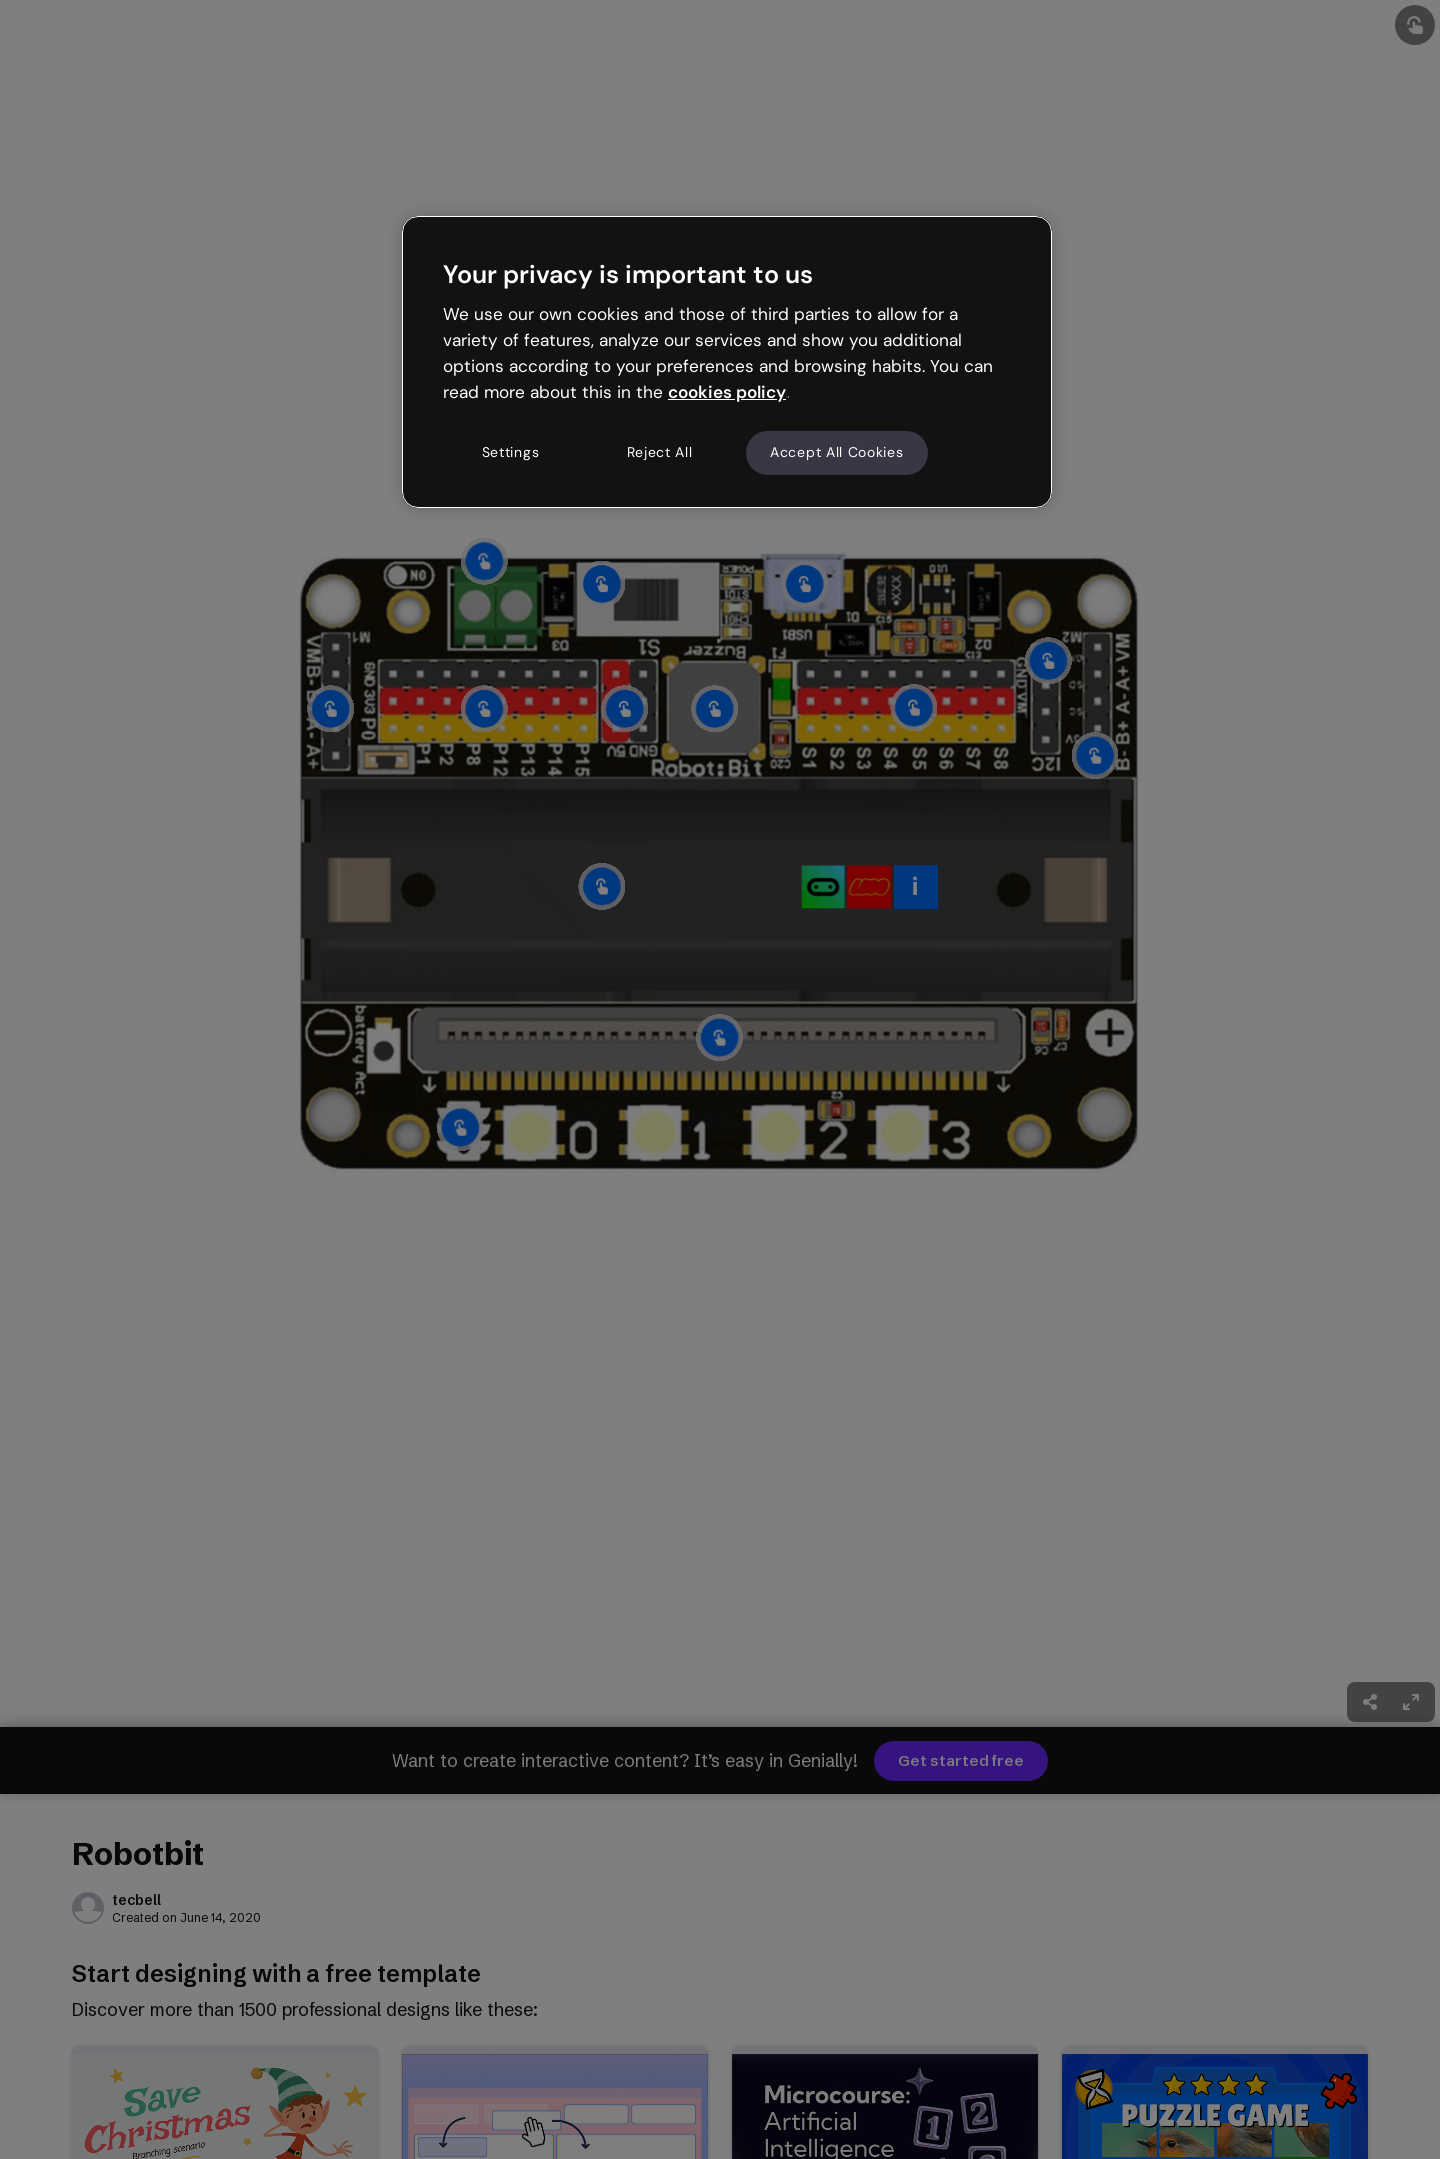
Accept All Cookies (837, 452)
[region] (727, 362)
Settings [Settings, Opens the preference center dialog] (511, 452)
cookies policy (727, 392)
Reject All (660, 452)
